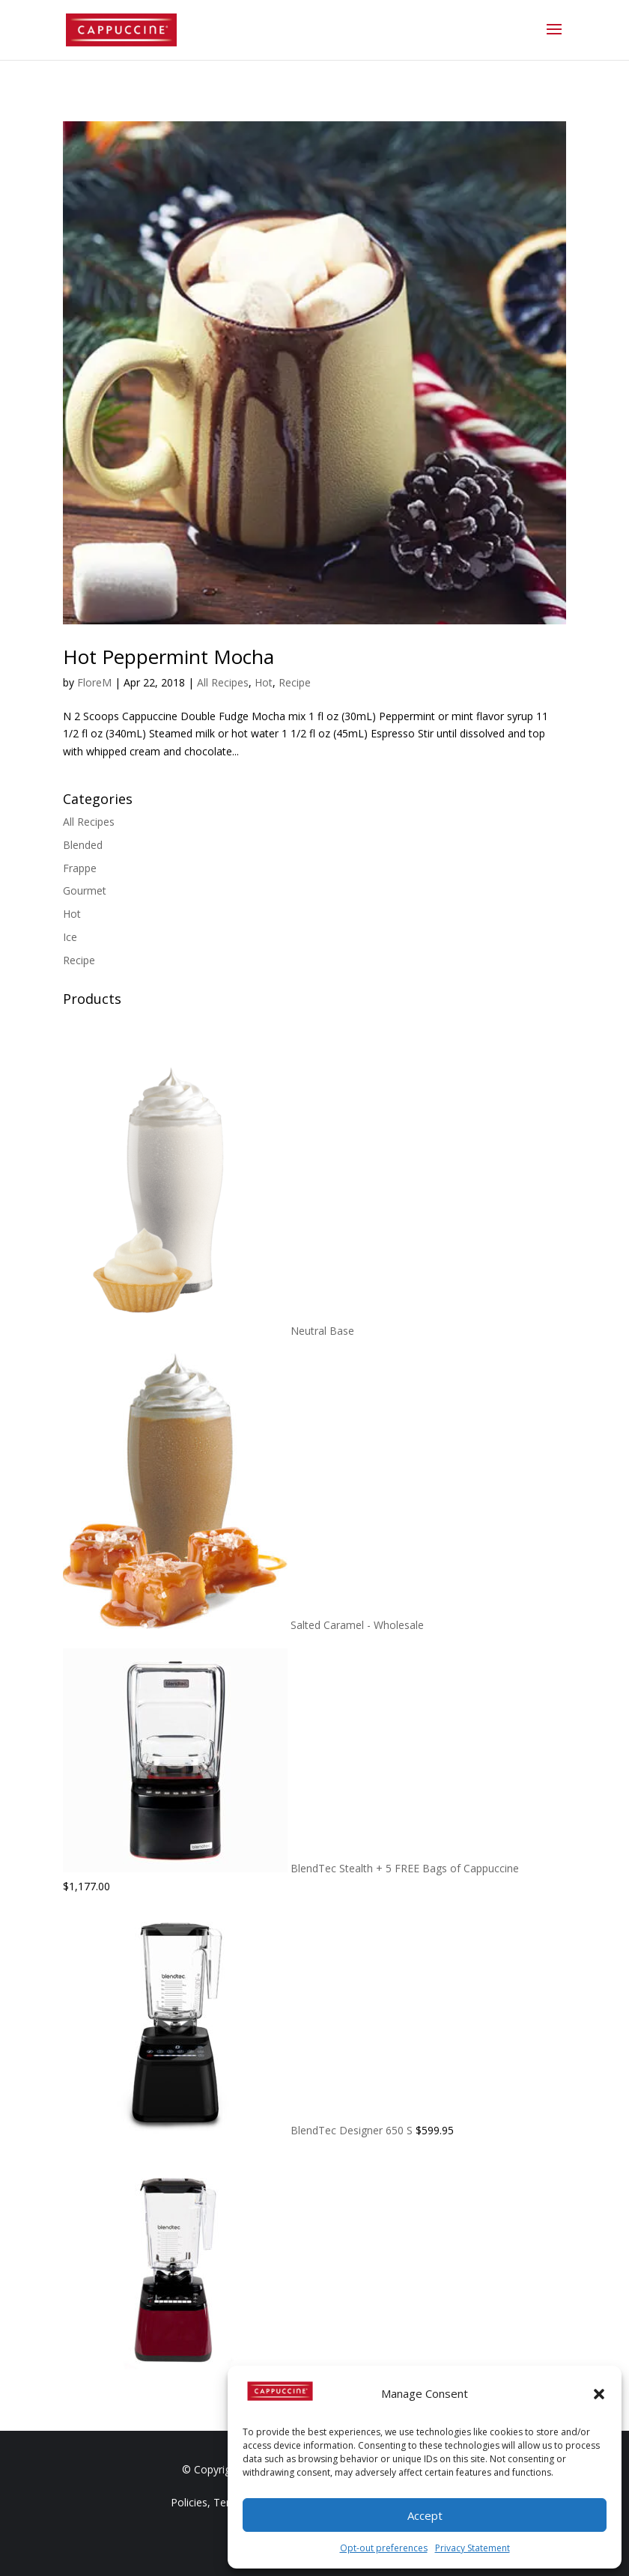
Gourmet (84, 890)
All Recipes (223, 682)
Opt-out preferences (384, 2548)
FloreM (94, 682)
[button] (599, 2394)
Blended (83, 845)
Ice (70, 937)
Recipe (295, 682)
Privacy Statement (472, 2548)
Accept (425, 2515)
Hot (264, 682)
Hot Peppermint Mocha (168, 656)
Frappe (80, 868)
